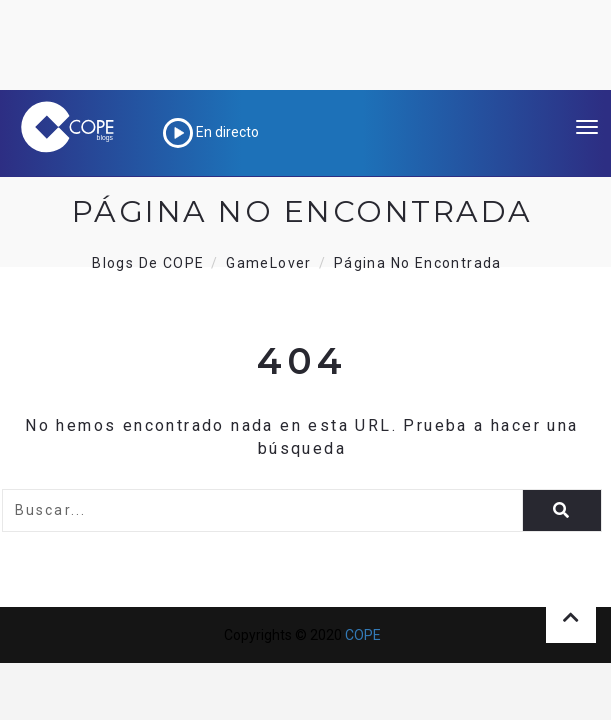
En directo (211, 132)
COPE (363, 635)
